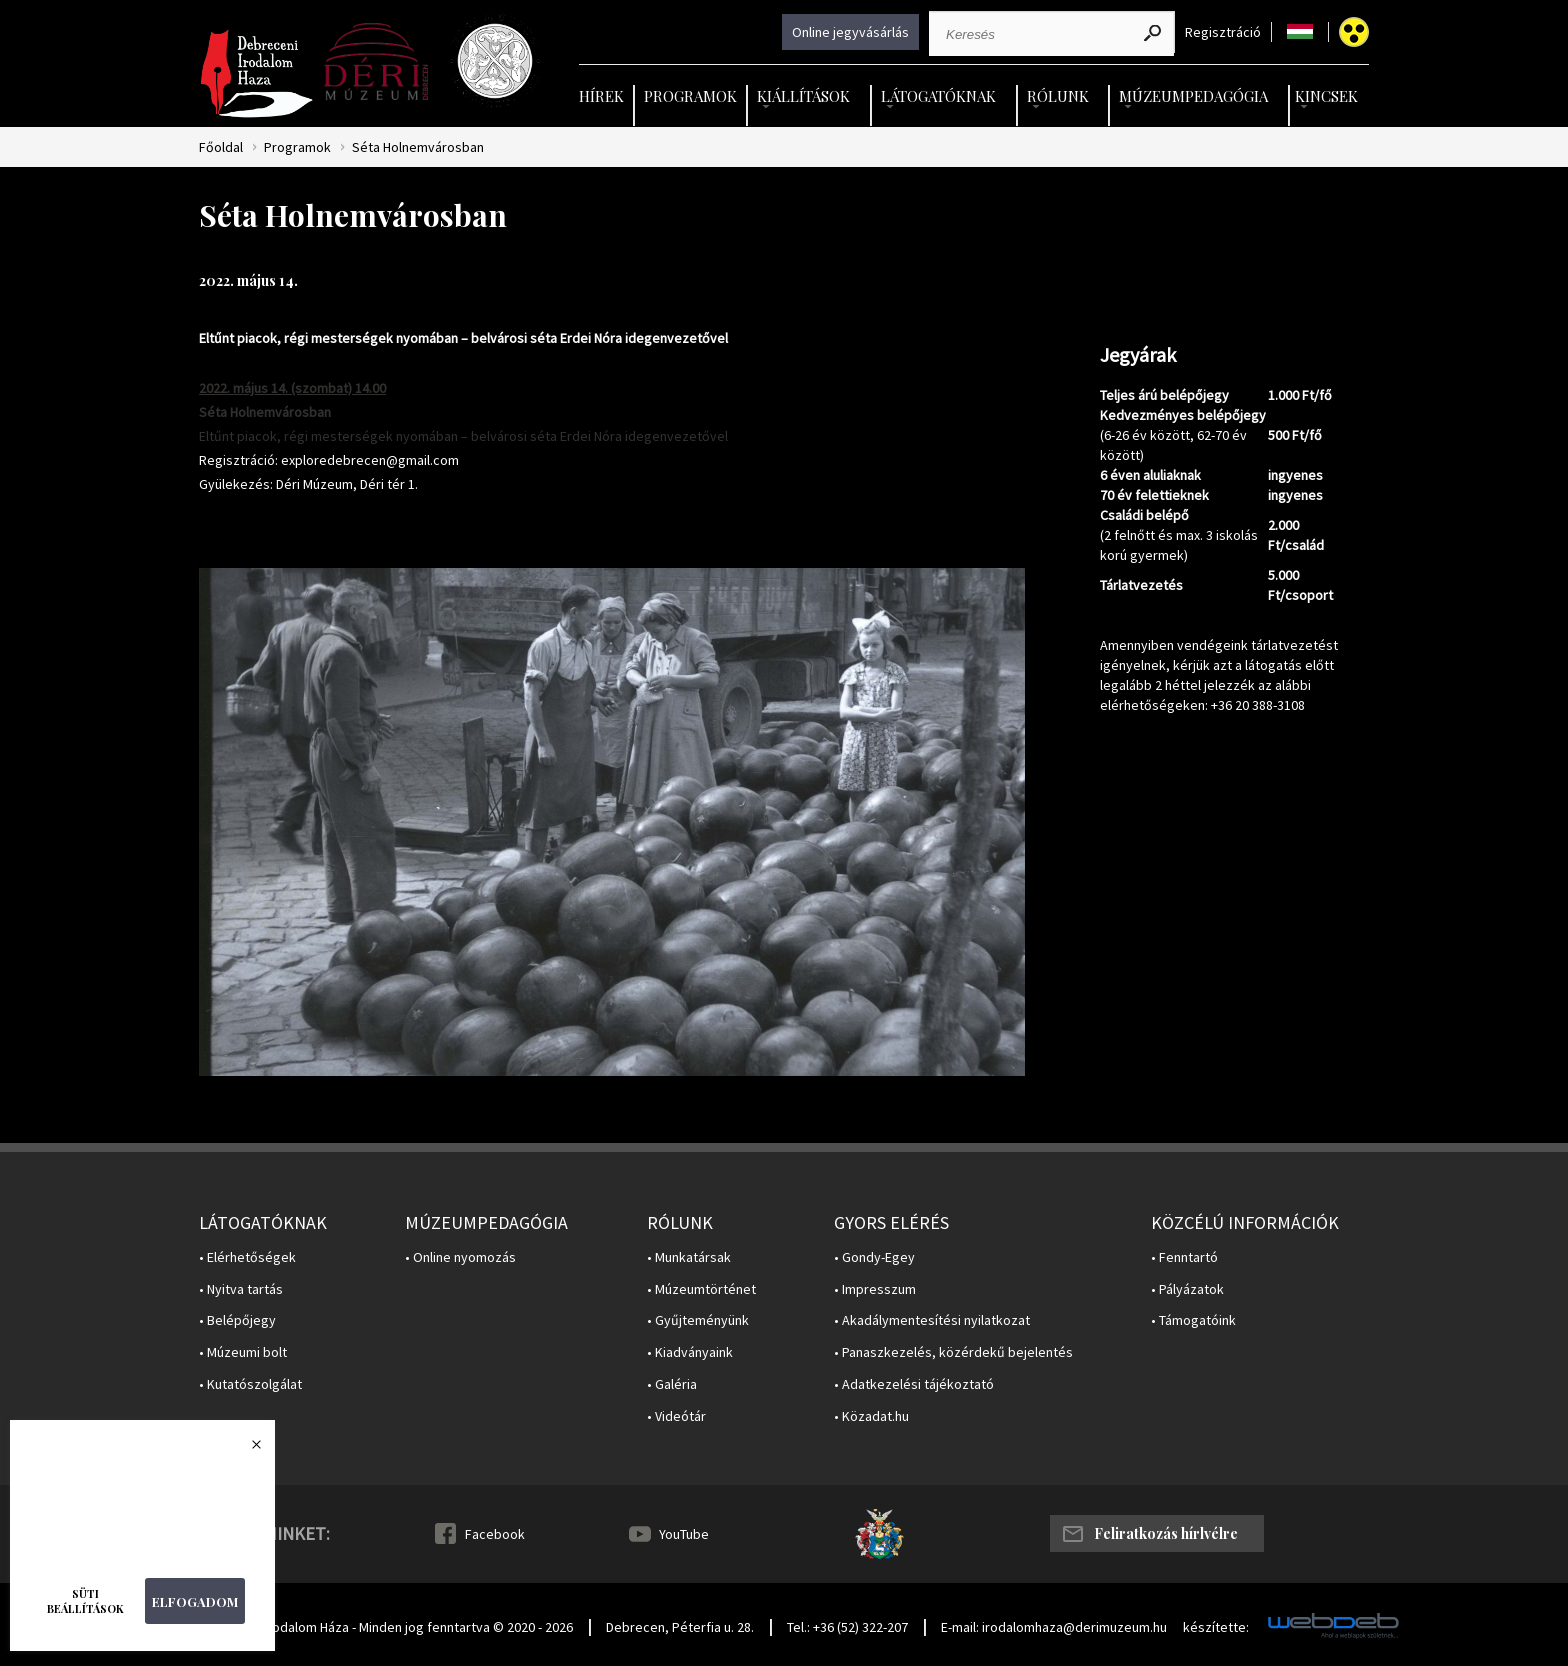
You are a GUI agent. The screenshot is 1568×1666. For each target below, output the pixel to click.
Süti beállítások (85, 1601)
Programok (690, 96)
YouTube (684, 1534)
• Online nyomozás (460, 1257)
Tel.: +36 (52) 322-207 (847, 1627)
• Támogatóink (1193, 1320)
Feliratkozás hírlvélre (1166, 1533)
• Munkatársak (689, 1257)
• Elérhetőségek (247, 1257)
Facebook (495, 1534)
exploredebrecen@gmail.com (370, 460)
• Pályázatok (1187, 1289)
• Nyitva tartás (241, 1289)
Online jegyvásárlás (850, 32)
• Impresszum (875, 1289)
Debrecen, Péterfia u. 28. (680, 1627)
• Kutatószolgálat (250, 1384)
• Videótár (676, 1416)
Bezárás (246, 1450)
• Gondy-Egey (874, 1257)
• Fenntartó (1184, 1257)
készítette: (1216, 1627)
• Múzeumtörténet (701, 1289)
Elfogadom (195, 1601)
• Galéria (672, 1384)
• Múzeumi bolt (243, 1352)
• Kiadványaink (690, 1352)
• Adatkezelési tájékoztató (914, 1384)
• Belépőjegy (237, 1320)
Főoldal (221, 147)
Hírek (601, 96)
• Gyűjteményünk (698, 1320)
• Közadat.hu (871, 1416)
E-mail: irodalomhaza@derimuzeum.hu (1054, 1627)
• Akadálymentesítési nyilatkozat (932, 1320)
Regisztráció (1223, 32)
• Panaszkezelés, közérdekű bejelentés (953, 1352)
